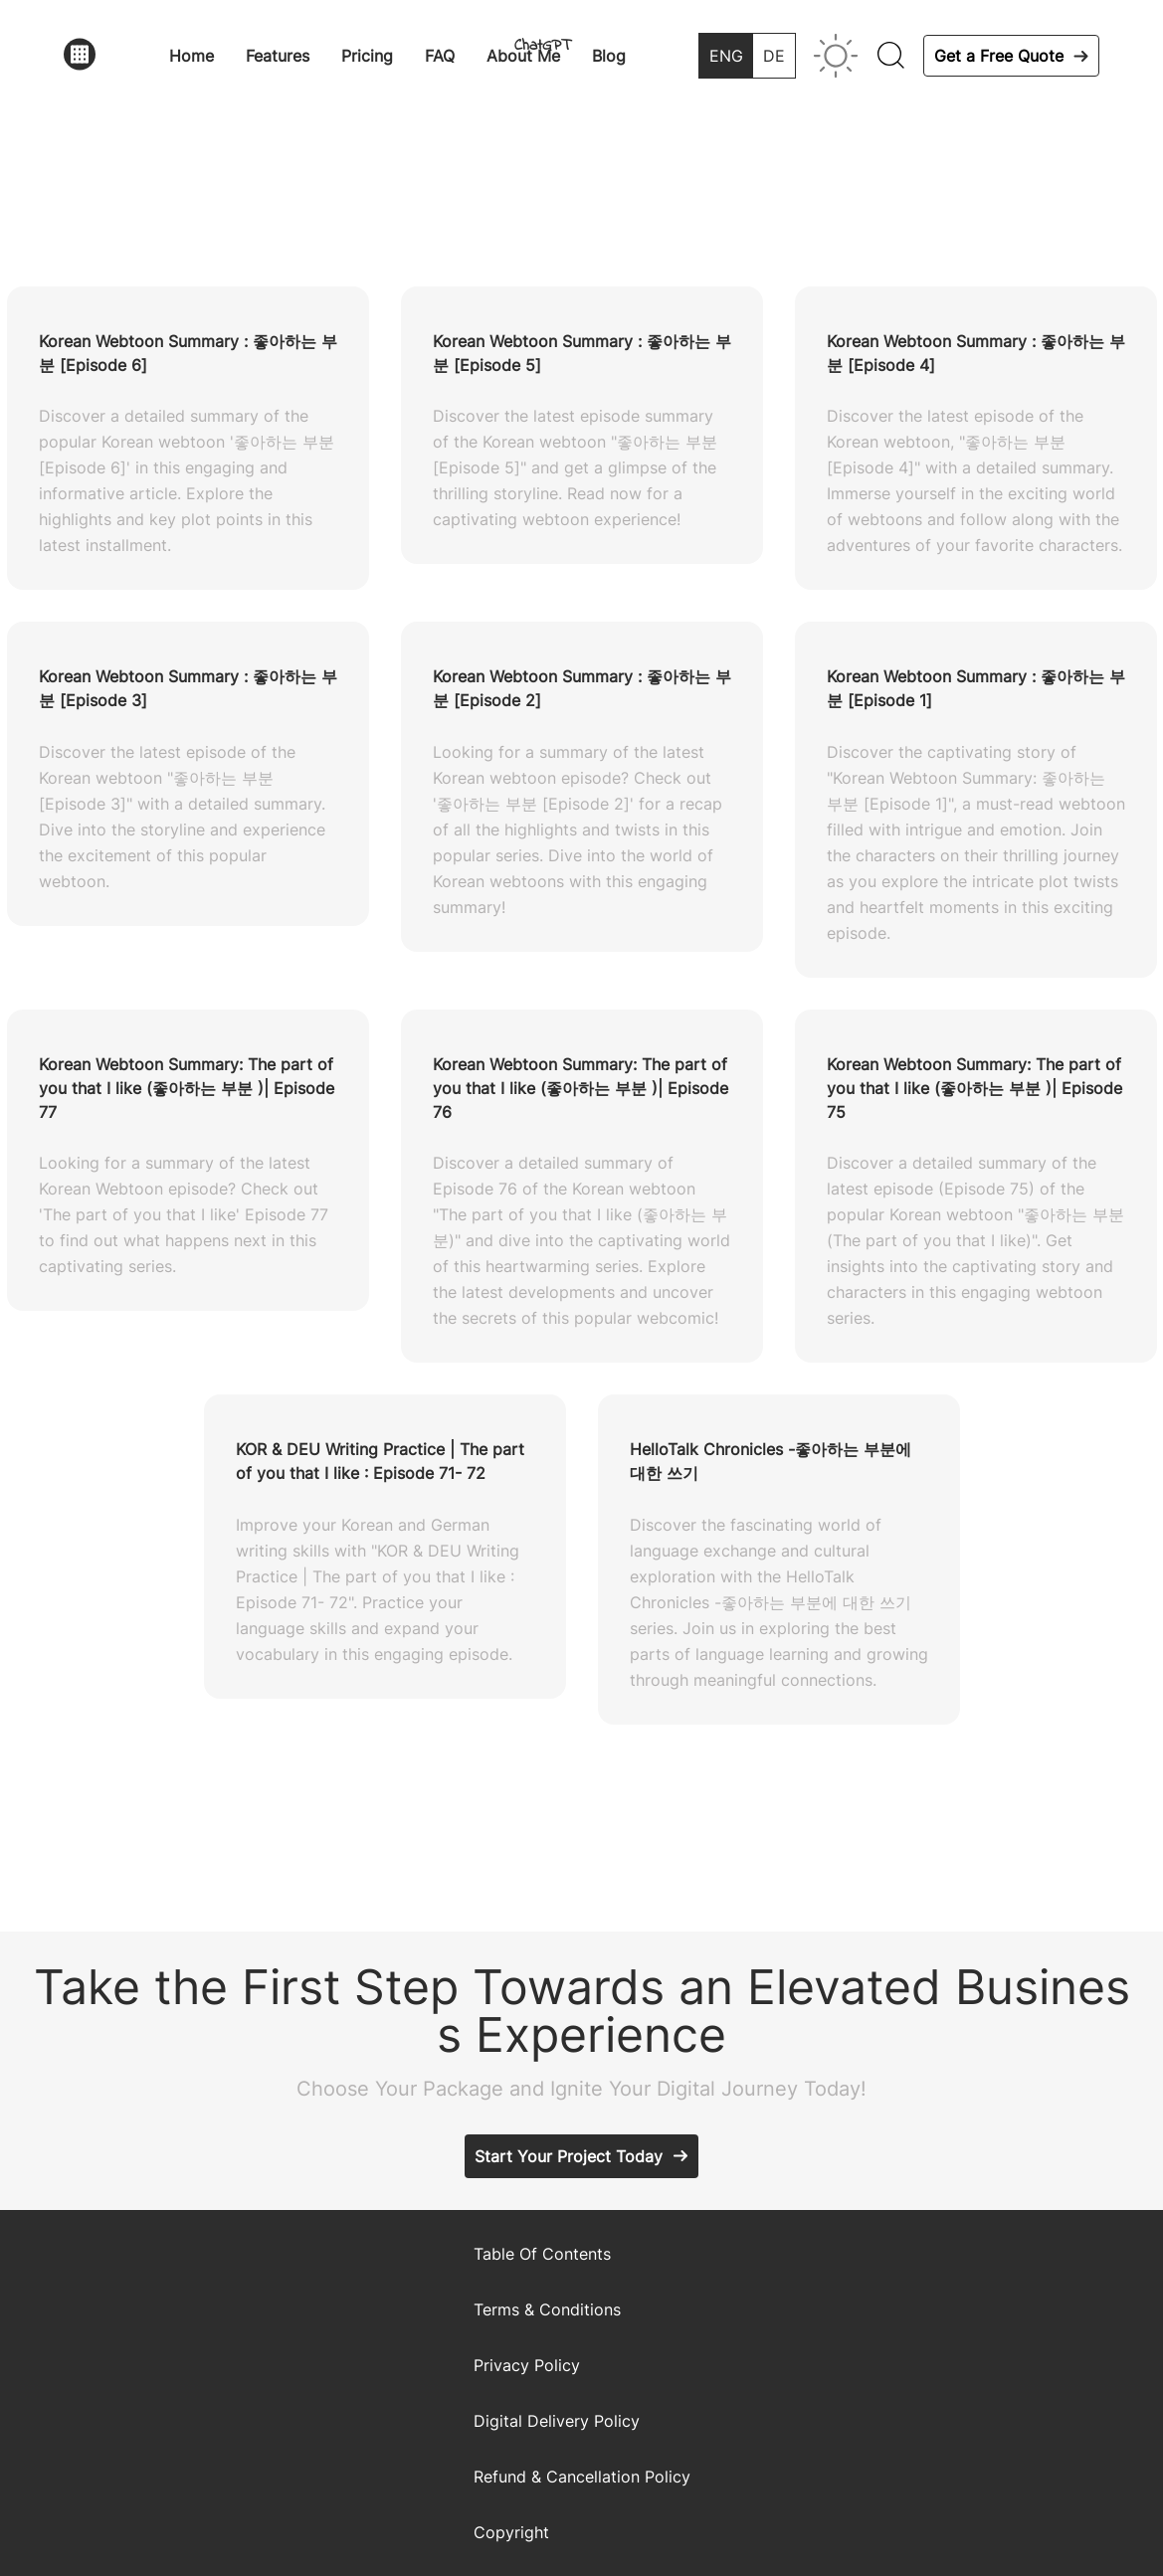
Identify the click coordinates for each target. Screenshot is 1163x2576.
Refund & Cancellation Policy (582, 2476)
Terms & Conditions (547, 2309)
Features (277, 56)
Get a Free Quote (999, 56)
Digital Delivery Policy (557, 2421)
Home (191, 56)
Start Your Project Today (569, 2156)
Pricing (367, 56)
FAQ (440, 56)
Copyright (511, 2532)
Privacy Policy (527, 2365)
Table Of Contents (542, 2254)
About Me (523, 56)
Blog (609, 56)
